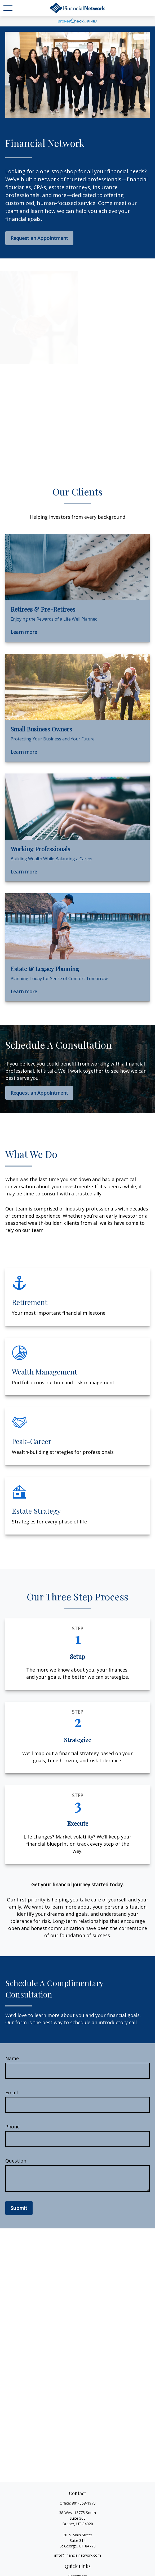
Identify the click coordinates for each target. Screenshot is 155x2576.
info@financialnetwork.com (77, 2555)
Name (12, 2058)
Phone (12, 2126)
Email (11, 2092)
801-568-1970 (84, 2503)
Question (15, 2161)
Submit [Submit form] (19, 2208)
